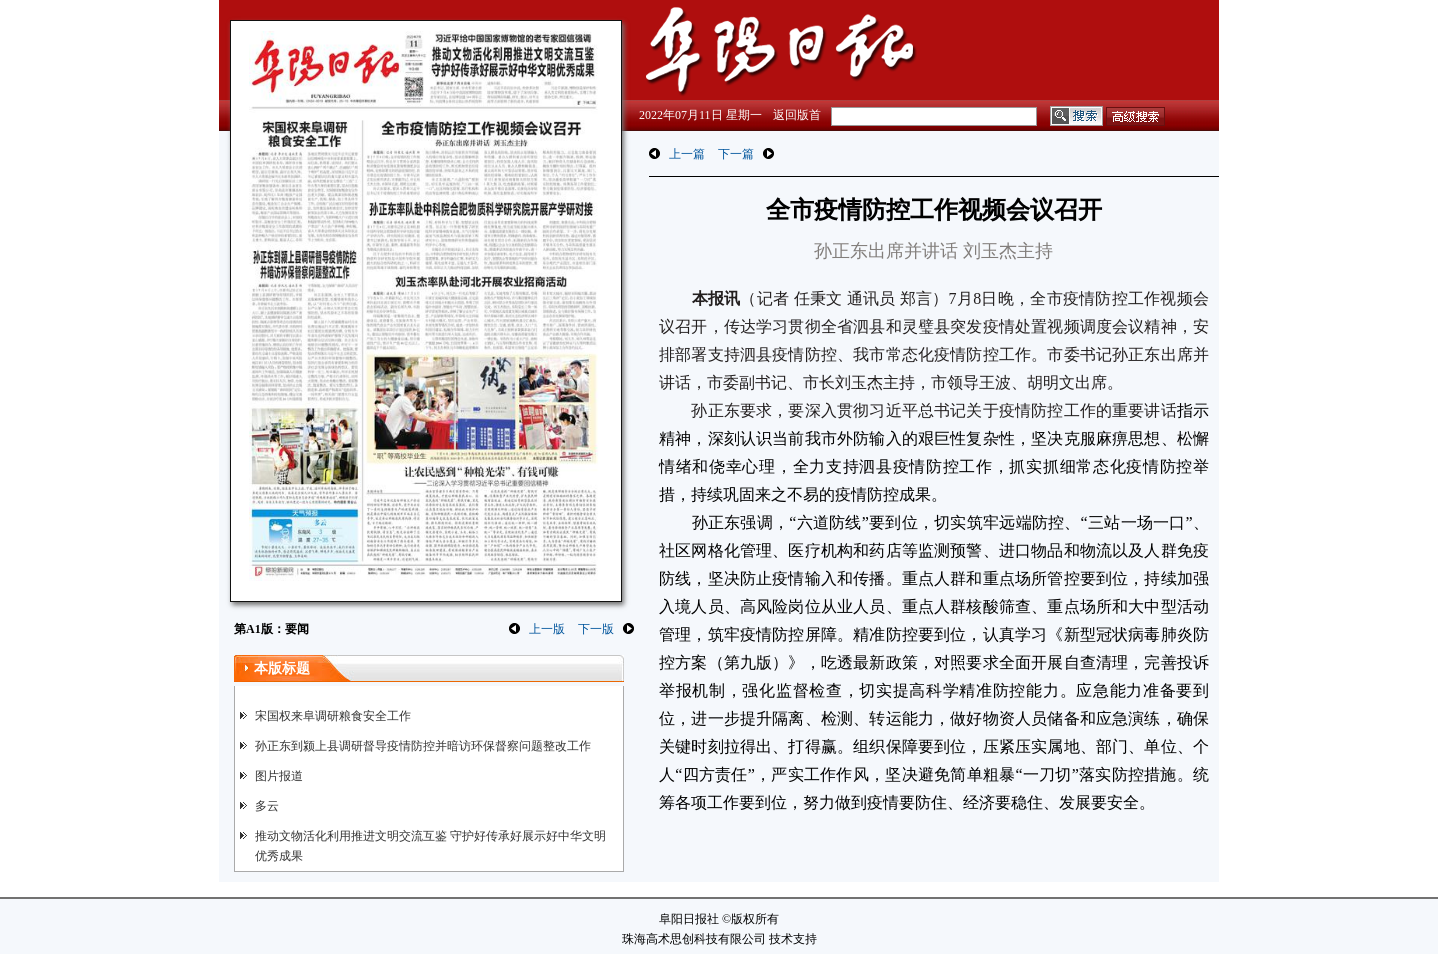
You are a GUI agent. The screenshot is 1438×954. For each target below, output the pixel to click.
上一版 (547, 629)
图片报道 (279, 776)
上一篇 (687, 154)
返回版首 (797, 115)
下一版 (596, 629)
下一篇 (736, 154)
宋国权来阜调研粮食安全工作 (333, 716)
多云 (267, 806)
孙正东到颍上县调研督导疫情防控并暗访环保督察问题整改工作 (423, 746)
